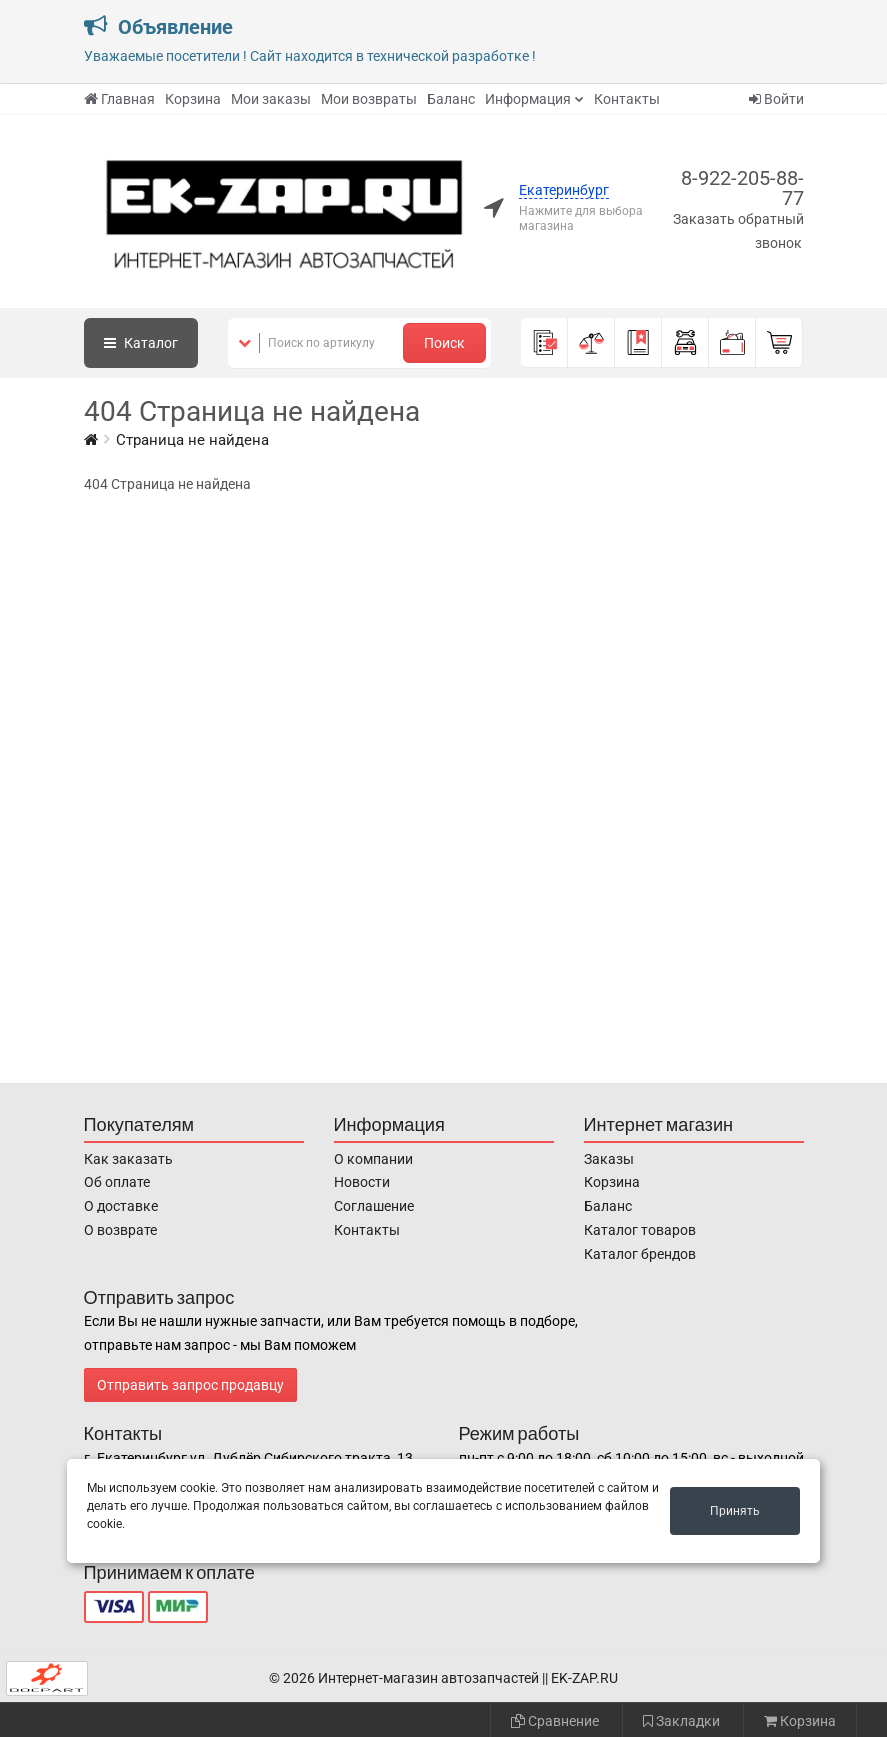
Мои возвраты (369, 99)
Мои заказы (271, 99)
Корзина (193, 99)
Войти (776, 99)
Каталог (141, 343)
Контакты (627, 99)
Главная (119, 99)
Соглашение (374, 1206)
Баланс (451, 99)
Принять (735, 1511)
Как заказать (128, 1159)
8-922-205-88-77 (742, 188)
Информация (528, 99)
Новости (362, 1182)
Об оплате (117, 1182)
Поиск (444, 343)
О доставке (121, 1206)
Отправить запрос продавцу (190, 1385)
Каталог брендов (640, 1254)
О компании (373, 1159)
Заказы (609, 1159)
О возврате (120, 1230)
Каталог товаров (640, 1230)
